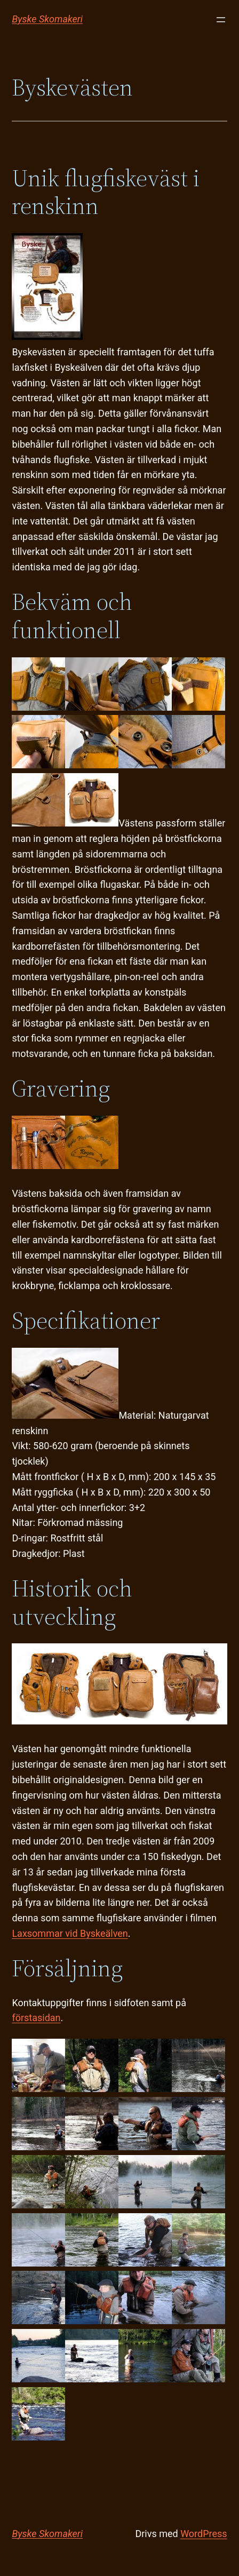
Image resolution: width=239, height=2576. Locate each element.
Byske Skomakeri (47, 19)
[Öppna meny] (220, 19)
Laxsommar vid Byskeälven (70, 1933)
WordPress (203, 2533)
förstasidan (36, 2017)
